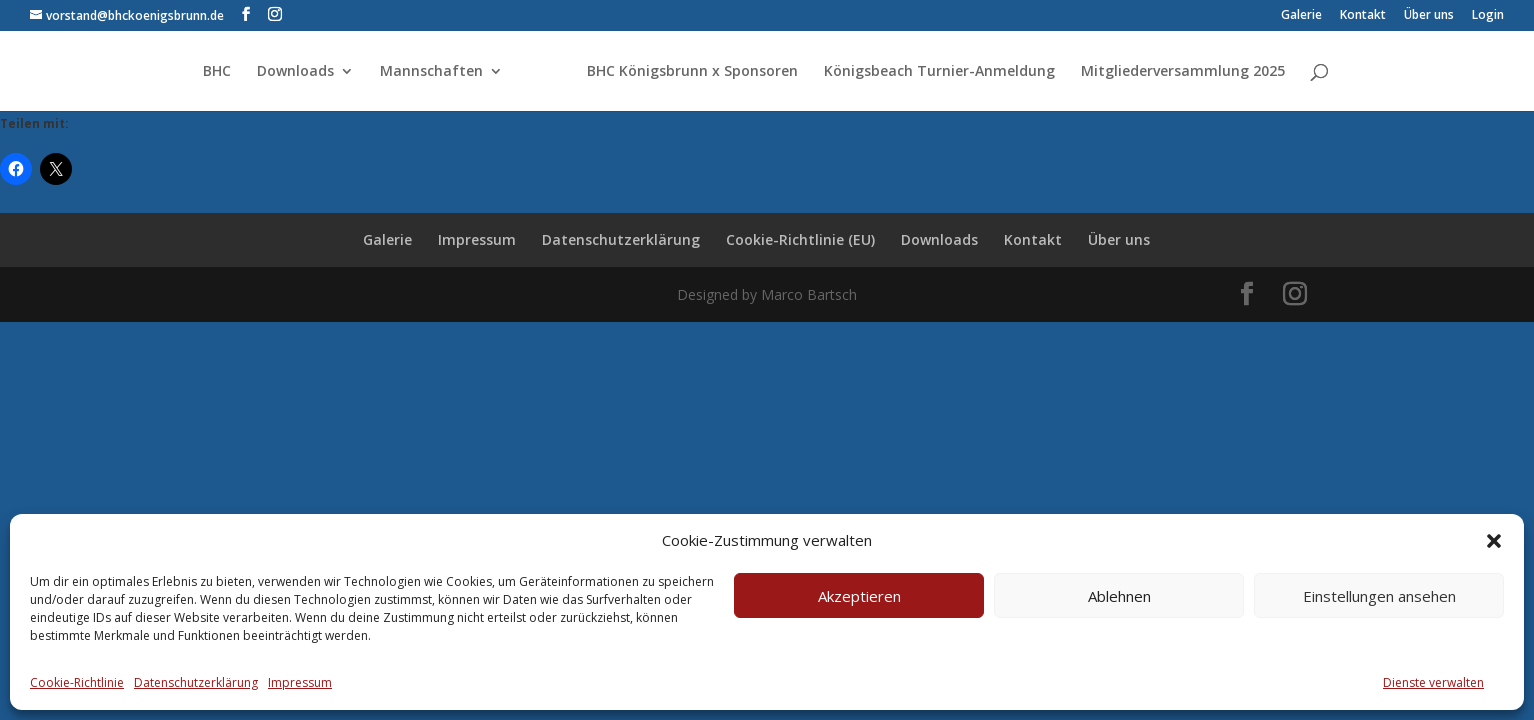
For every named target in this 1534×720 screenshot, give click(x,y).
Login (1488, 16)
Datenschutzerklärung (196, 682)
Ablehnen (1119, 596)
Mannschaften (431, 72)
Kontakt (1363, 16)
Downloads (295, 72)
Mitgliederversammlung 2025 (1183, 72)
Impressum (300, 682)
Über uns (1429, 16)
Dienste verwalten (1433, 682)
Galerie (1301, 16)
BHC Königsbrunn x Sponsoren (692, 72)
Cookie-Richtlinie (77, 682)
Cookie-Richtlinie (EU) (800, 239)
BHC (217, 72)
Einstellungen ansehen (1379, 596)
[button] (1494, 541)
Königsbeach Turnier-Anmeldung (939, 72)
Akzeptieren (859, 596)
